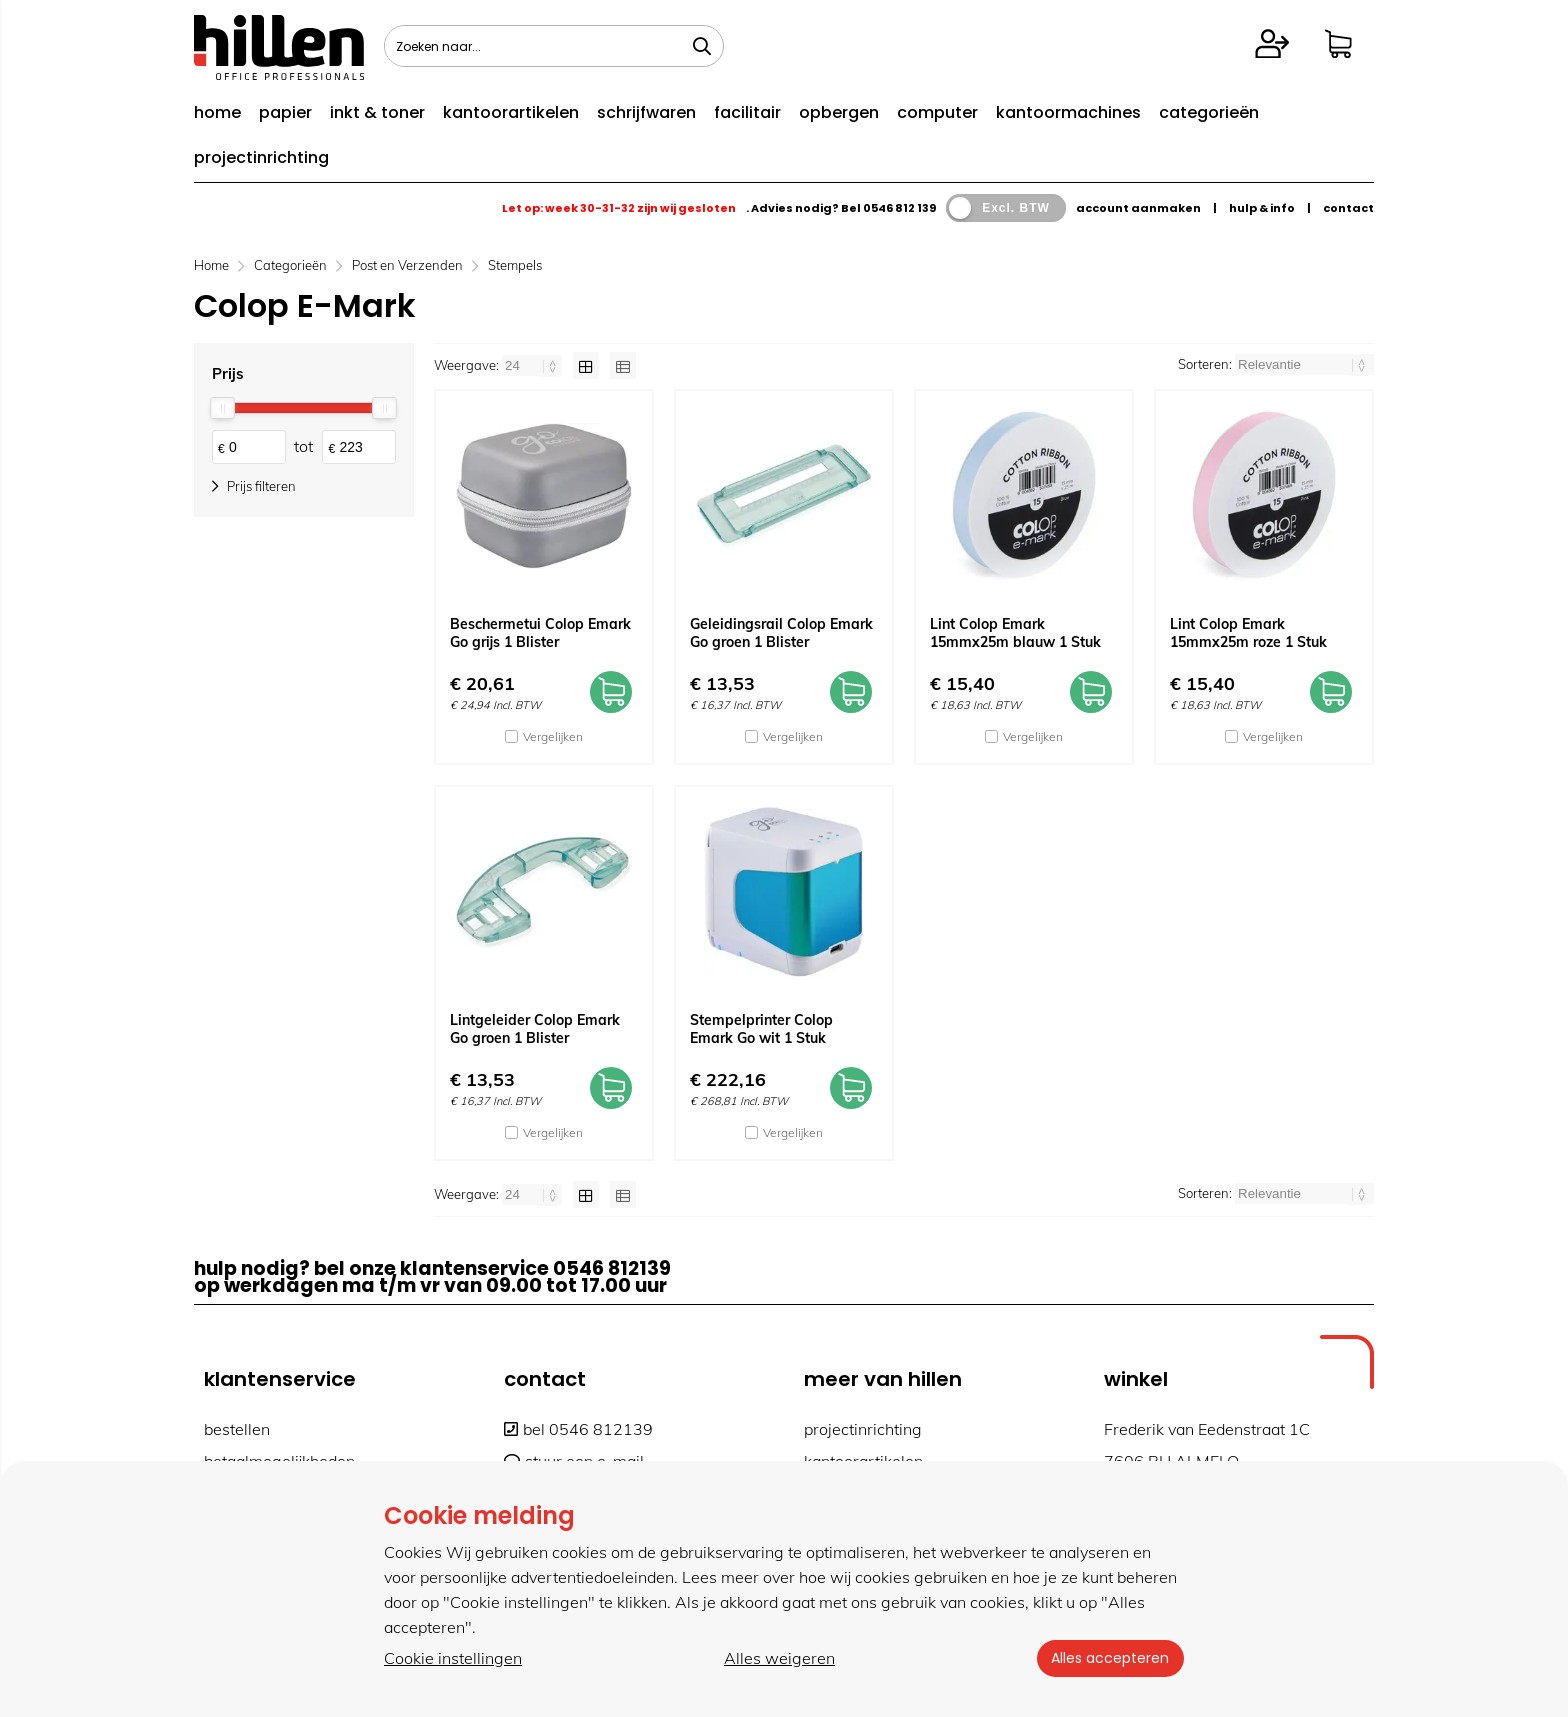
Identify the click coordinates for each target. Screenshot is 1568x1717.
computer (937, 112)
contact (1348, 208)
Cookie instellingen (453, 1658)
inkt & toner (377, 112)
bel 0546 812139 (578, 1429)
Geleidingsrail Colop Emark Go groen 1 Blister (781, 633)
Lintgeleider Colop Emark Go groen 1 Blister (535, 1029)
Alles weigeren (778, 1658)
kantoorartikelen (511, 112)
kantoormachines (1068, 112)
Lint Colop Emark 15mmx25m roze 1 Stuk (1248, 633)
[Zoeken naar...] (702, 46)
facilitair (747, 112)
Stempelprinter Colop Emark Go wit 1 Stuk (761, 1029)
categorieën (1209, 112)
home (217, 112)
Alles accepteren (1109, 1658)
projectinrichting (261, 157)
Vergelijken (553, 736)
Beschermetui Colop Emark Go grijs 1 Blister (540, 633)
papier (285, 112)
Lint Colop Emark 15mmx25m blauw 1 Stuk (1015, 633)
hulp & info (1262, 208)
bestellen (237, 1429)
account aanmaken (1138, 208)
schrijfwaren (646, 112)
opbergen (839, 112)
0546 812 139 (899, 208)
